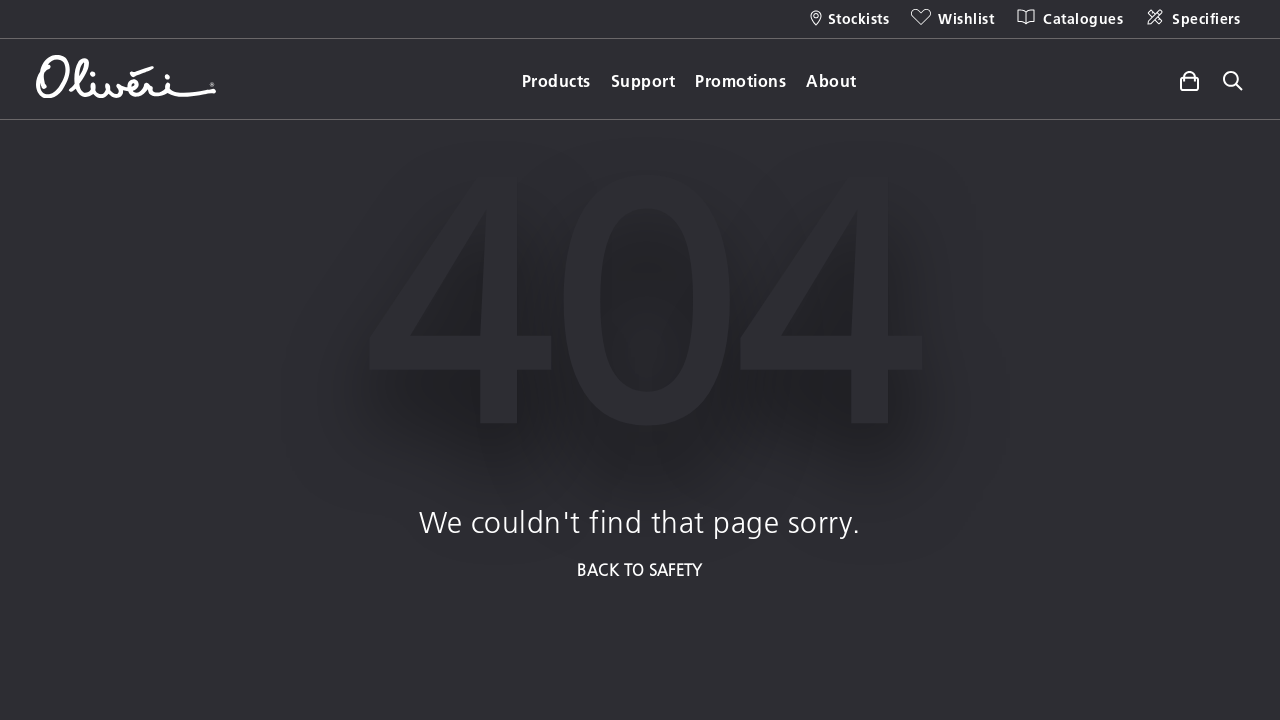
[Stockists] (850, 19)
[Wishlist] (951, 19)
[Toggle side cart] (1189, 78)
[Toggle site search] (1233, 82)
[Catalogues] (1068, 19)
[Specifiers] (1191, 19)
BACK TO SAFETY (639, 569)
